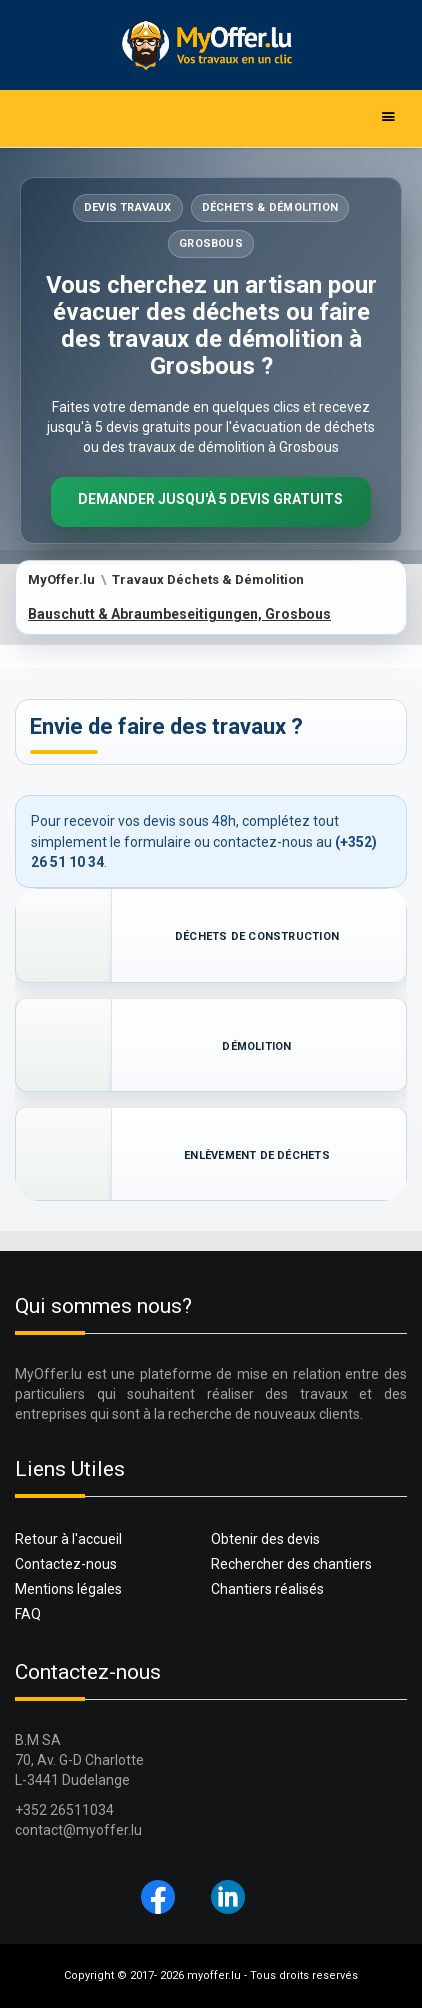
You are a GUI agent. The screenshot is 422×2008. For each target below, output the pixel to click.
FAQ (28, 1614)
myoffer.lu (214, 1975)
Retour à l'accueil (68, 1539)
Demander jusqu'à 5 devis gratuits (210, 499)
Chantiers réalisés (267, 1589)
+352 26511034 (64, 1810)
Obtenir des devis (265, 1539)
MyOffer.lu (61, 579)
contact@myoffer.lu (78, 1830)
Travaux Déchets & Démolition (208, 579)
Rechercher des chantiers (291, 1564)
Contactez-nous (66, 1564)
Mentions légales (68, 1589)
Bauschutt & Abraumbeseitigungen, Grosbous (179, 614)
